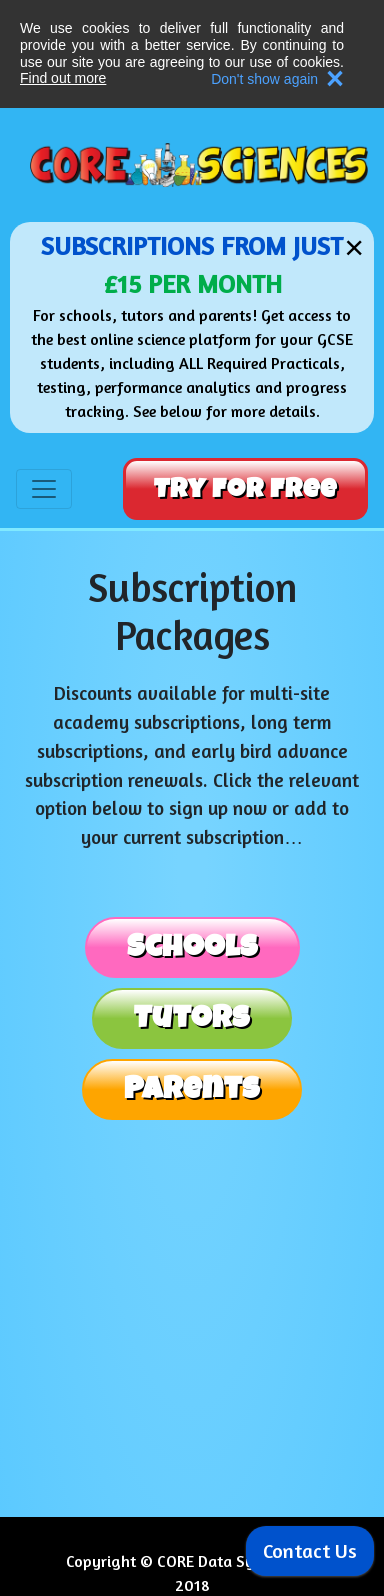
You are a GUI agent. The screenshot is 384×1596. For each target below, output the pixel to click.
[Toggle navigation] (44, 489)
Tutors (192, 1018)
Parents (192, 1089)
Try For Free (245, 489)
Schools (192, 947)
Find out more (63, 78)
